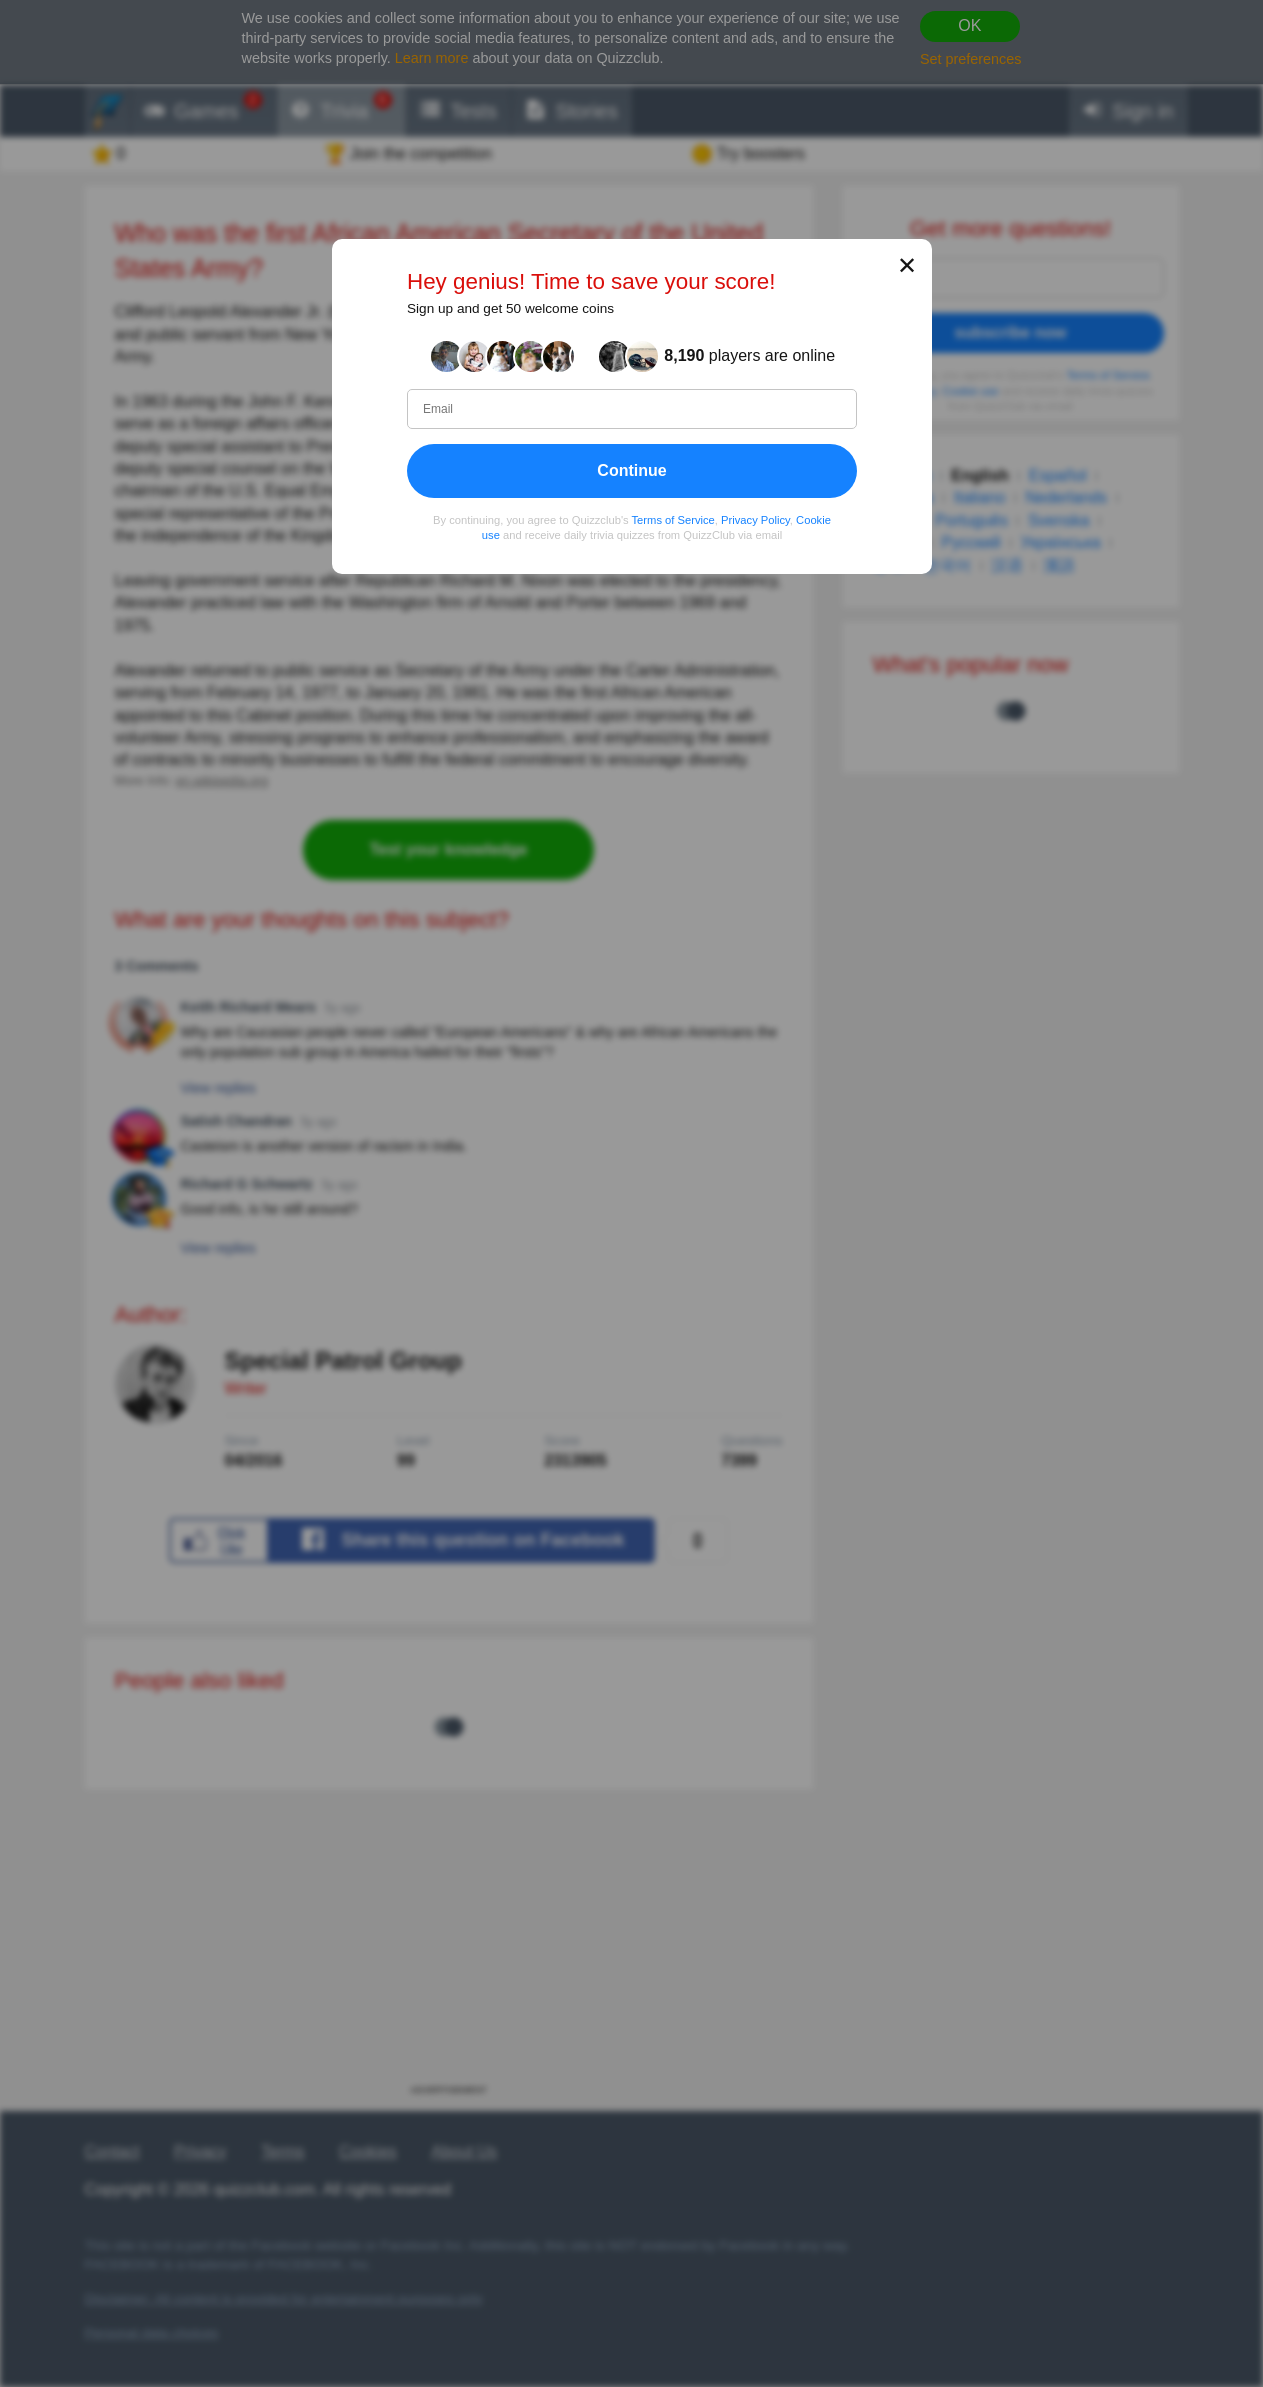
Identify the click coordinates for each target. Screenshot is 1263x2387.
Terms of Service (672, 519)
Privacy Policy (755, 519)
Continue (631, 469)
